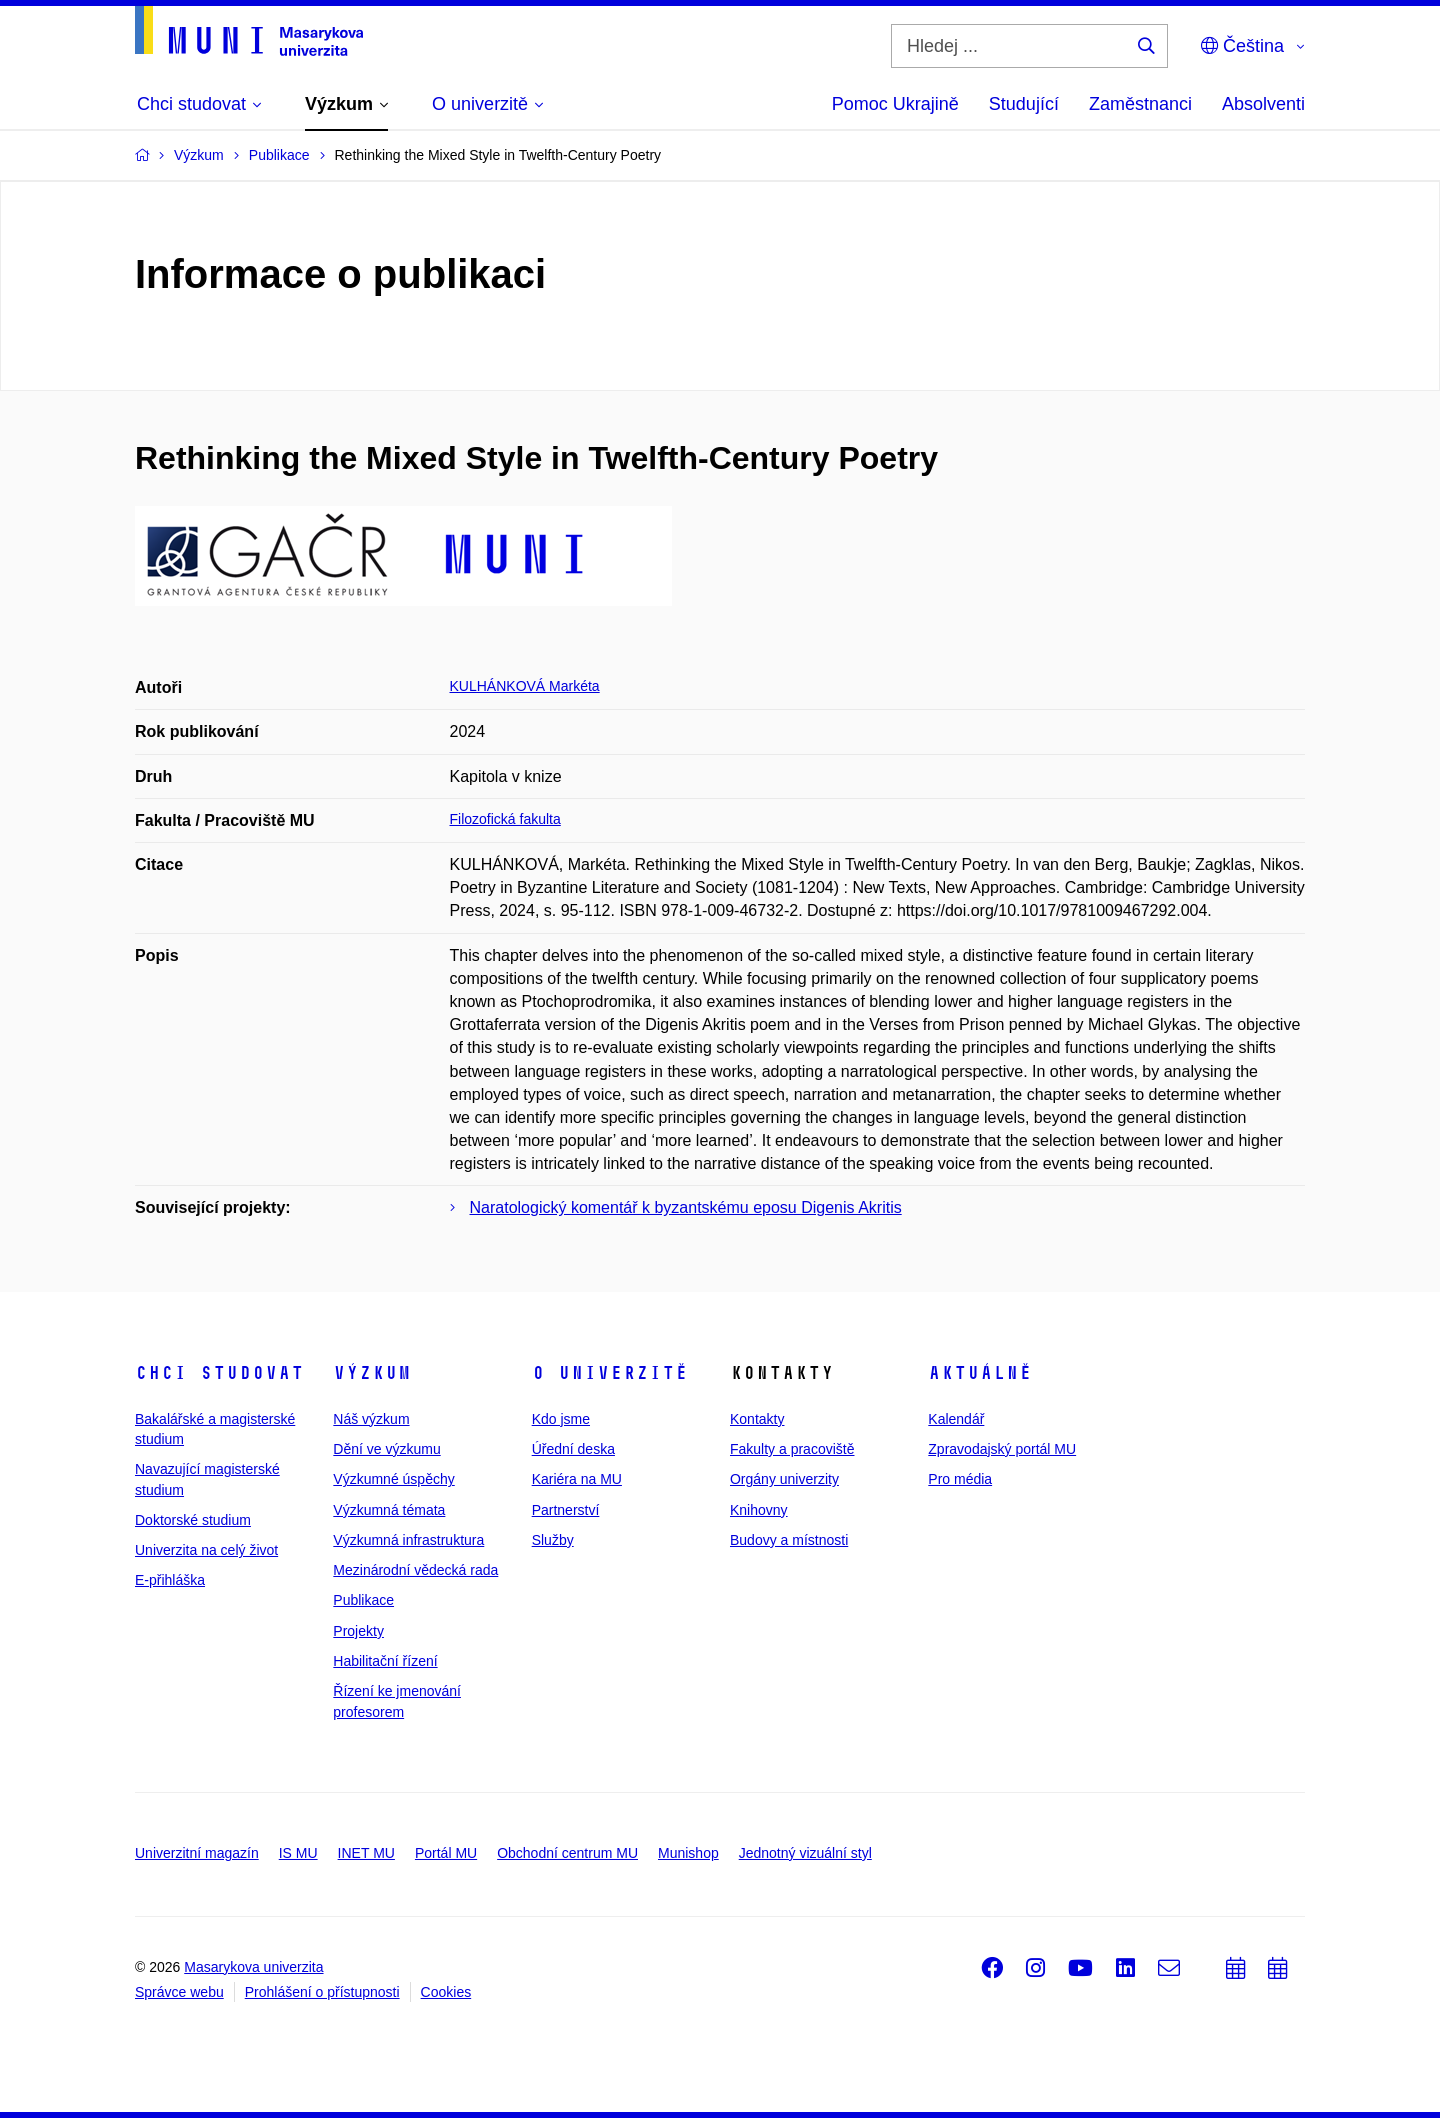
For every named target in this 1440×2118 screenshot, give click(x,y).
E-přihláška (170, 1580)
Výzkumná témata (389, 1510)
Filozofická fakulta (505, 819)
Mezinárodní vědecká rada (415, 1570)
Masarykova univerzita (253, 1967)
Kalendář (956, 1419)
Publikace (363, 1600)
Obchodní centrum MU (567, 1853)
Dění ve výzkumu (386, 1449)
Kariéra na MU (577, 1479)
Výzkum (372, 1373)
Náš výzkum (371, 1419)
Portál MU (446, 1853)
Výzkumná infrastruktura (408, 1540)
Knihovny (759, 1510)
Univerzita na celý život (206, 1550)
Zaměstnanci (1140, 104)
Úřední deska (573, 1449)
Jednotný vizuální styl (805, 1853)
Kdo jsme (561, 1419)
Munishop (688, 1853)
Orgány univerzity (784, 1479)
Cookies (446, 1992)
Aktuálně (980, 1373)
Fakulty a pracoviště (792, 1449)
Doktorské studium (193, 1520)
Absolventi (1263, 104)
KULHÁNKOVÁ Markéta (525, 686)
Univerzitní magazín (197, 1853)
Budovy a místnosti (789, 1540)
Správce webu (179, 1992)
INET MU (366, 1853)
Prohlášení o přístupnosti (322, 1992)
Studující (1024, 104)
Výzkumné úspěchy (393, 1479)
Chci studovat (219, 1373)
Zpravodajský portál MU (1002, 1449)
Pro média (960, 1479)
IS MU (298, 1853)
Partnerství (566, 1510)
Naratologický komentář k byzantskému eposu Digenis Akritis (686, 1207)
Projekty (358, 1631)
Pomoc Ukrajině (895, 104)
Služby (553, 1540)
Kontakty (757, 1419)
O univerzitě (610, 1373)
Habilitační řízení (385, 1661)
